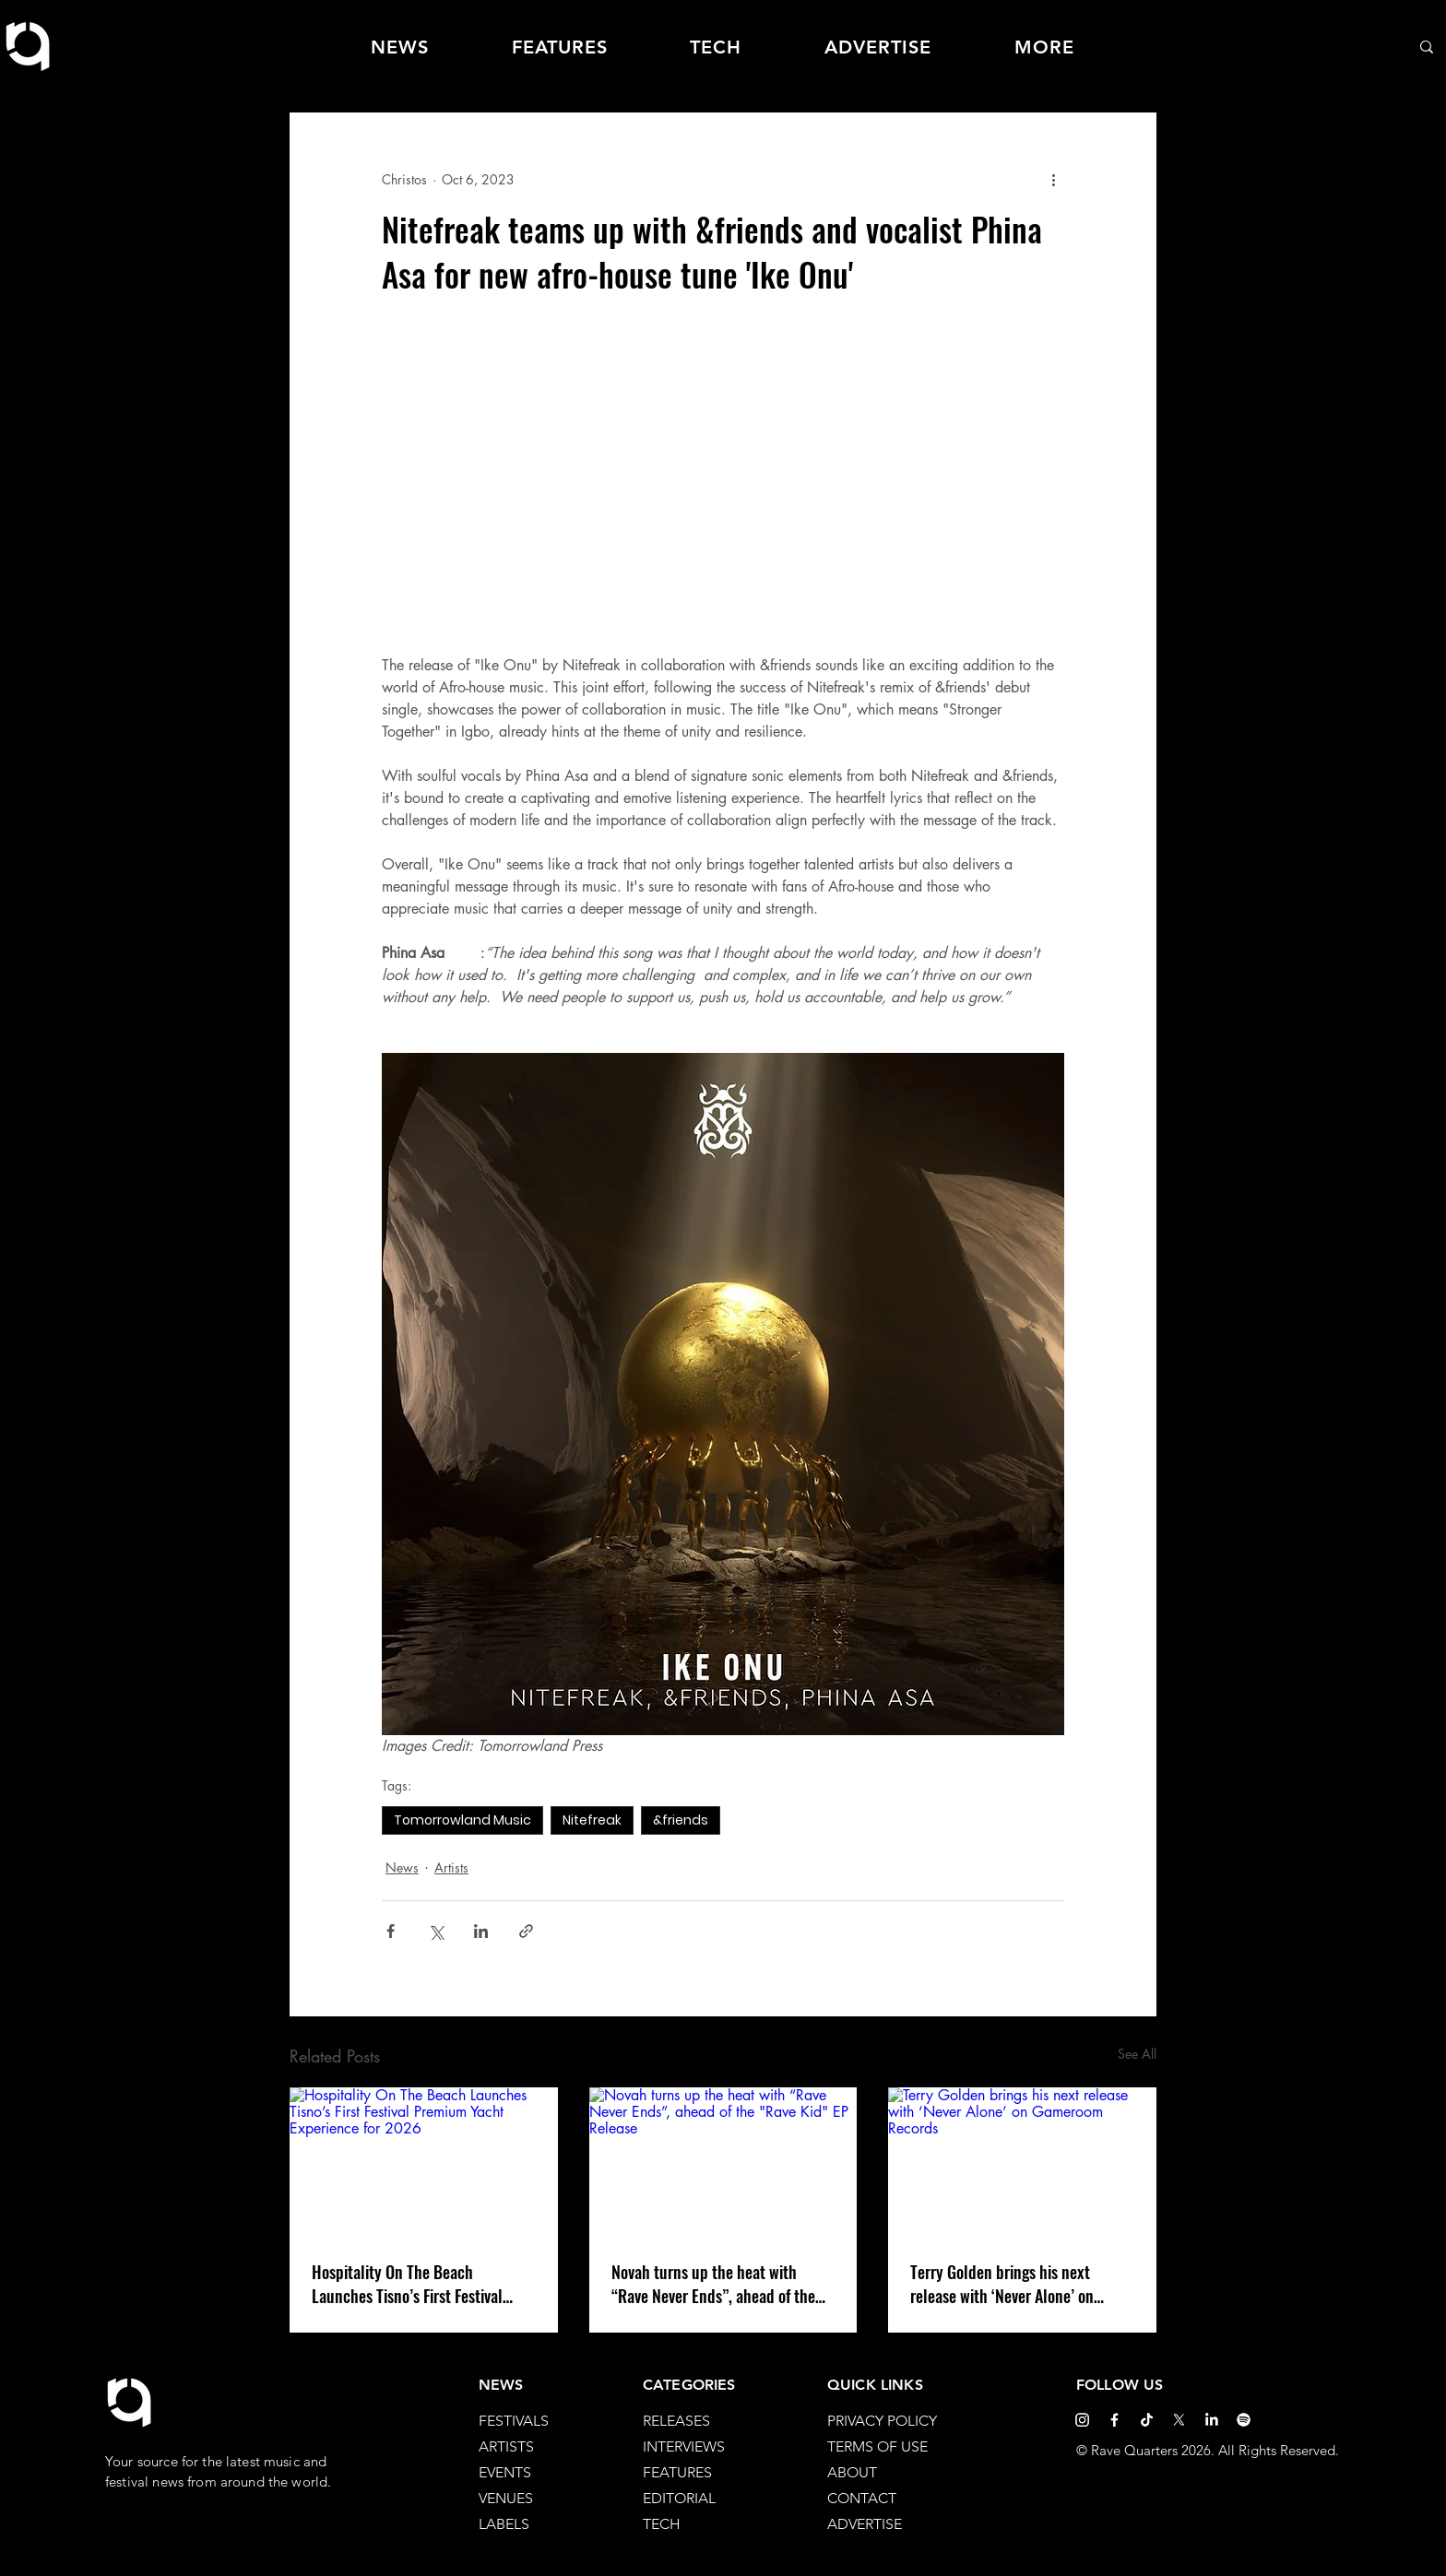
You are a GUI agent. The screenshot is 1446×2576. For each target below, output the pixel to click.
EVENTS (505, 2472)
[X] (1179, 2419)
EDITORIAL (679, 2498)
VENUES (506, 2498)
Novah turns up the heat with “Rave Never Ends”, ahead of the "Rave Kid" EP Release (713, 2284)
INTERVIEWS (684, 2446)
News (402, 1867)
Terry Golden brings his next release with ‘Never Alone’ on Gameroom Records (1002, 2284)
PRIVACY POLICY (881, 2420)
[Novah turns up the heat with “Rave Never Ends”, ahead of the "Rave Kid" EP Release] (723, 2163)
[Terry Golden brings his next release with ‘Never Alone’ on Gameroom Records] (1022, 2162)
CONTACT (861, 2498)
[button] (1044, 47)
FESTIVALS (514, 2420)
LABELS (504, 2524)
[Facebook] (1114, 2419)
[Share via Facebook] (390, 1931)
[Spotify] (1243, 2419)
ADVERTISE (864, 2524)
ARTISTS (506, 2446)
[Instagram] (1082, 2419)
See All (1137, 2053)
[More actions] (1053, 179)
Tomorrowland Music (462, 1820)
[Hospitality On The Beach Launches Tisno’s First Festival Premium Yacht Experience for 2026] (424, 2162)
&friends (680, 1820)
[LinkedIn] (1211, 2419)
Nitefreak (592, 1820)
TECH (662, 2524)
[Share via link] (526, 1931)
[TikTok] (1146, 2419)
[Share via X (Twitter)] (435, 1931)
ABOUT (852, 2472)
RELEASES (676, 2420)
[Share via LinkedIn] (481, 1931)
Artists (451, 1867)
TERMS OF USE (877, 2446)
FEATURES (677, 2472)
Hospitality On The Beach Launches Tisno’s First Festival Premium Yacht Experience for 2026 (408, 2284)
